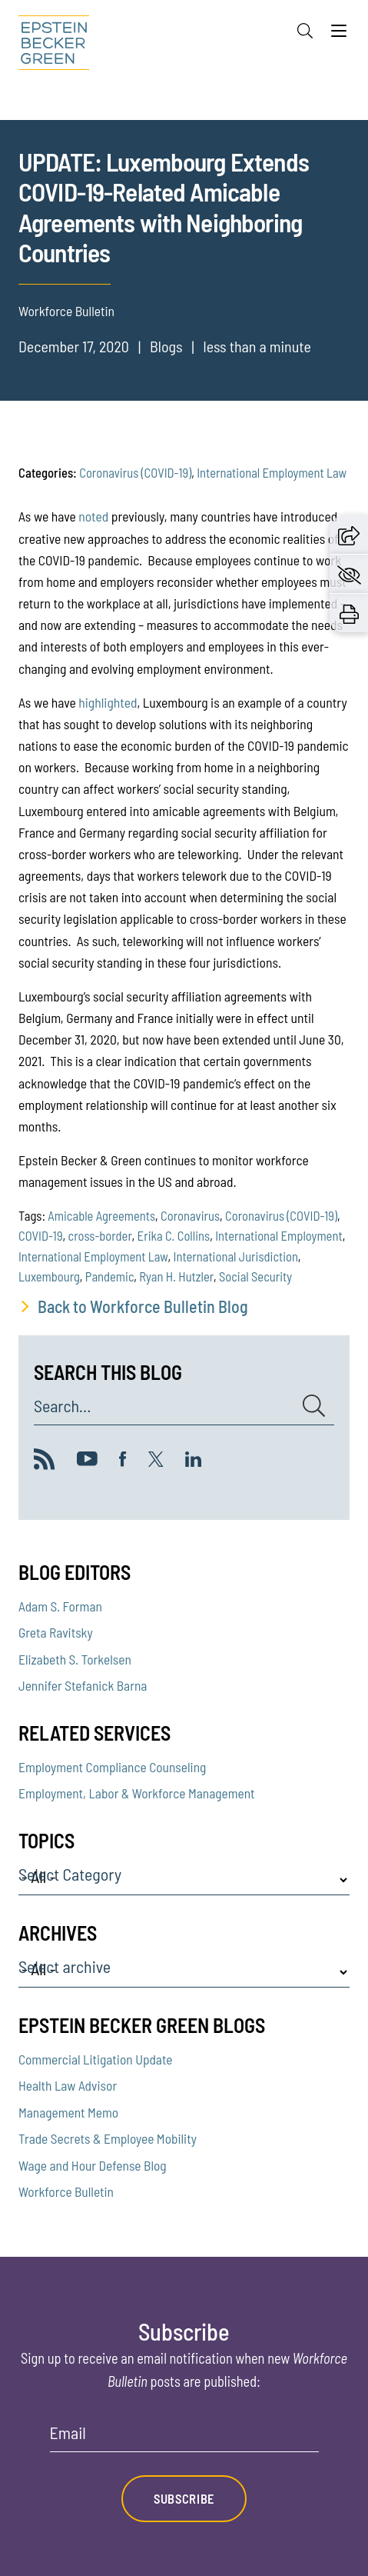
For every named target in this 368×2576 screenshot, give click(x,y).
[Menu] (339, 34)
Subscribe (183, 2498)
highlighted (107, 702)
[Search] (305, 30)
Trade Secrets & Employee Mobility (107, 2138)
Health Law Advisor (67, 2085)
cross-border (100, 1235)
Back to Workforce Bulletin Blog (143, 1306)
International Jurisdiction (235, 1256)
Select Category (69, 1874)
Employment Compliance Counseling (112, 1767)
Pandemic (109, 1276)
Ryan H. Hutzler (176, 1276)
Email (68, 2433)
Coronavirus (190, 1215)
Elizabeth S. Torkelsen (74, 1659)
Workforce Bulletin (66, 2191)
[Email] (184, 2438)
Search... (62, 1406)
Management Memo (68, 2112)
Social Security (255, 1276)
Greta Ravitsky (55, 1632)
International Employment (278, 1235)
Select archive (64, 1967)
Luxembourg (49, 1276)
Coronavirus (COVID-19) (135, 472)
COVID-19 (40, 1235)
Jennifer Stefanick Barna (82, 1685)
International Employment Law (271, 472)
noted (93, 516)
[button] (349, 534)
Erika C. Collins (174, 1235)
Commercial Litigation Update (95, 2059)
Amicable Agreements (101, 1215)
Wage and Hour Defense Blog (92, 2165)
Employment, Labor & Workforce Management (136, 1793)
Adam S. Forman (60, 1606)
